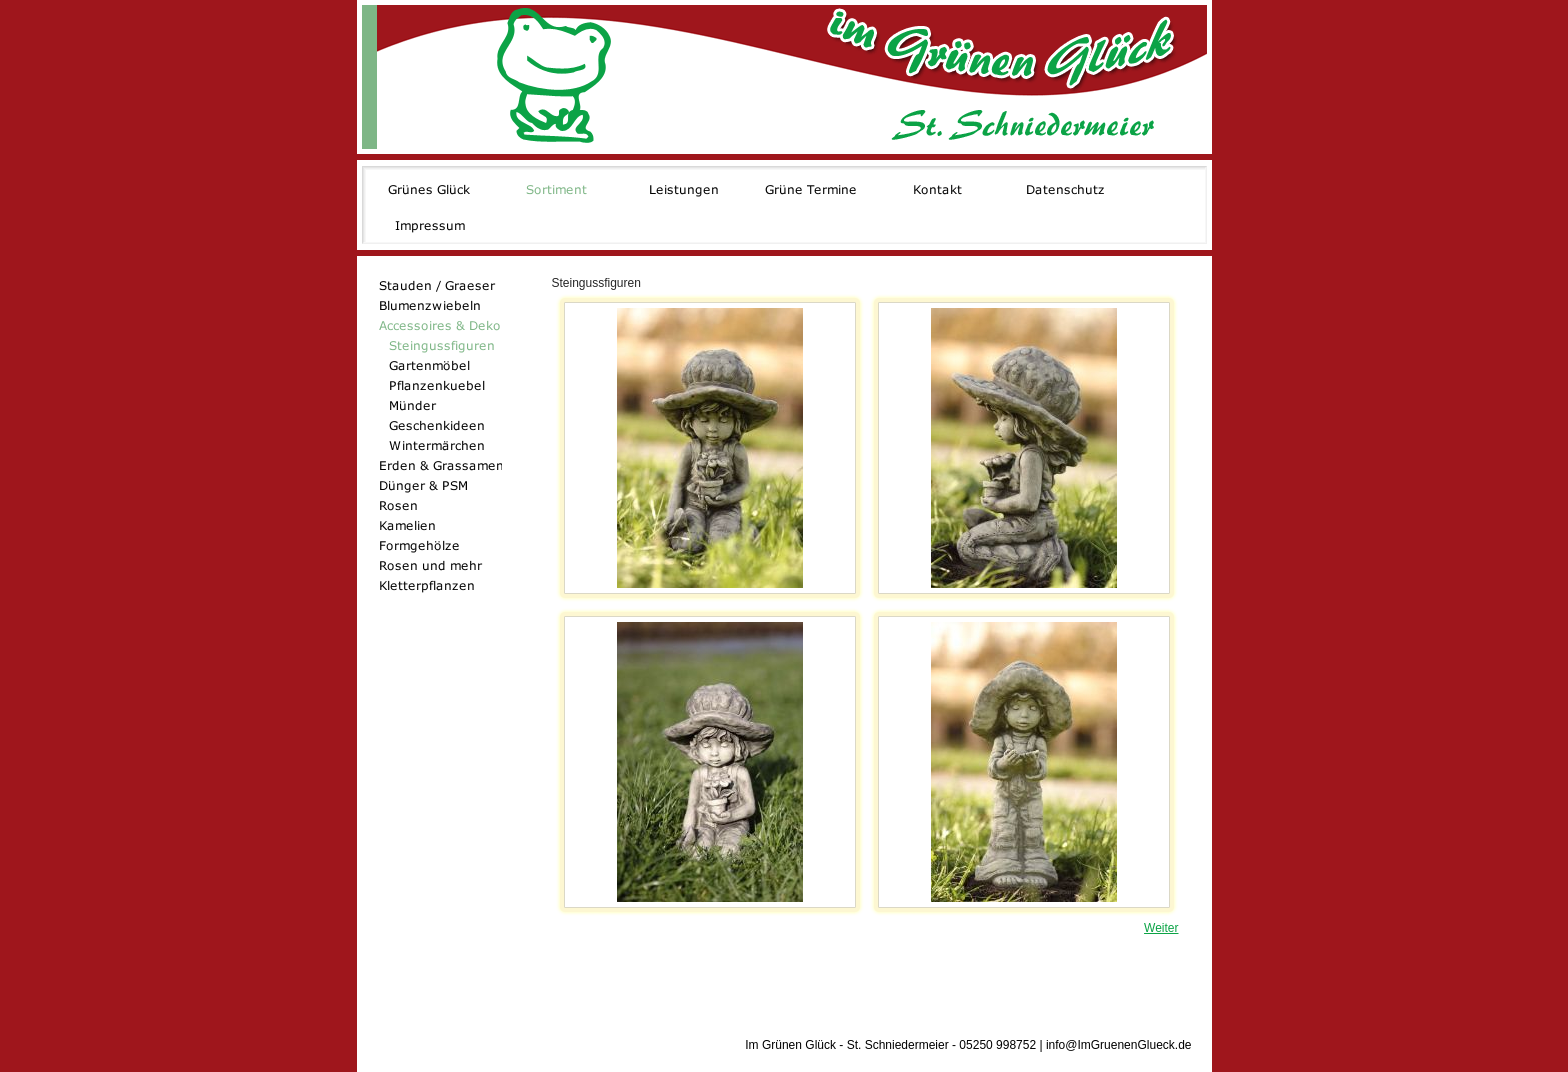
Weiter (1161, 928)
